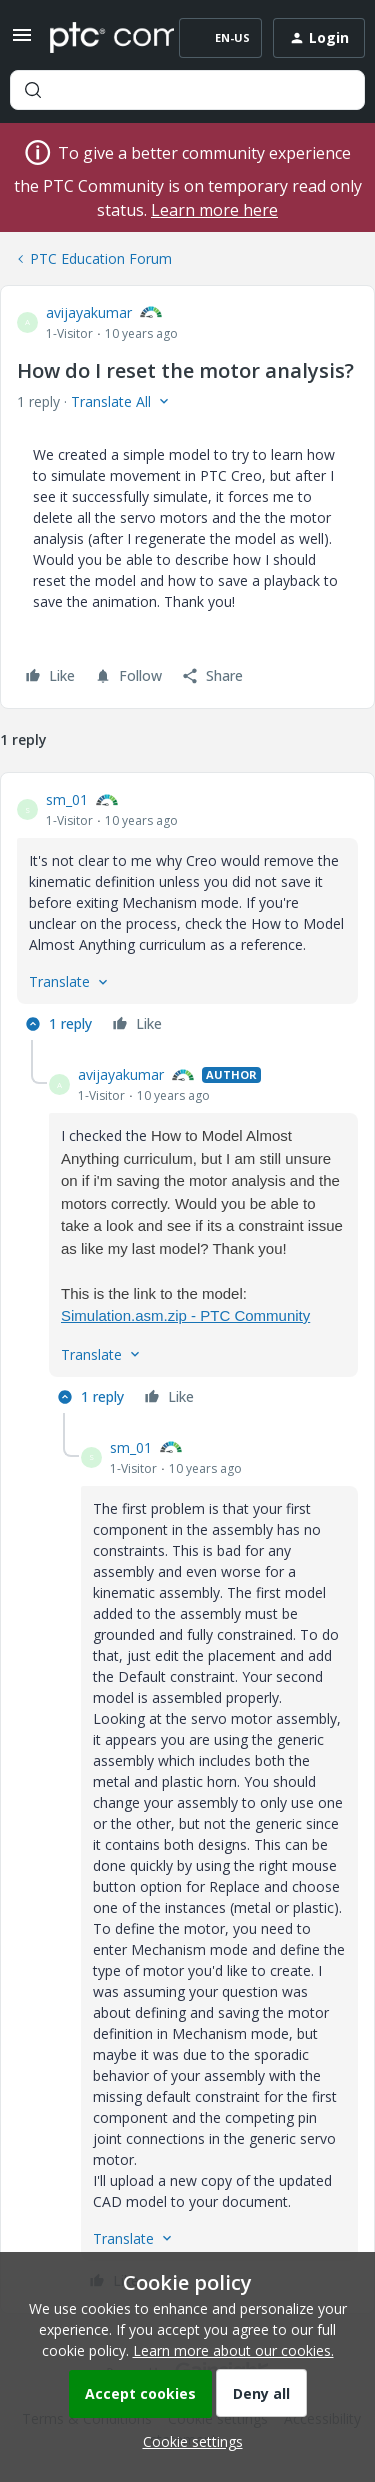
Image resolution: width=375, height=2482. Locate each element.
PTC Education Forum (101, 258)
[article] (187, 914)
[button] (22, 41)
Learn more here (214, 210)
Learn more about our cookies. (233, 2350)
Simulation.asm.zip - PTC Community (185, 1315)
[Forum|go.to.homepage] (97, 38)
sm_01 (67, 799)
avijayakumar (89, 312)
